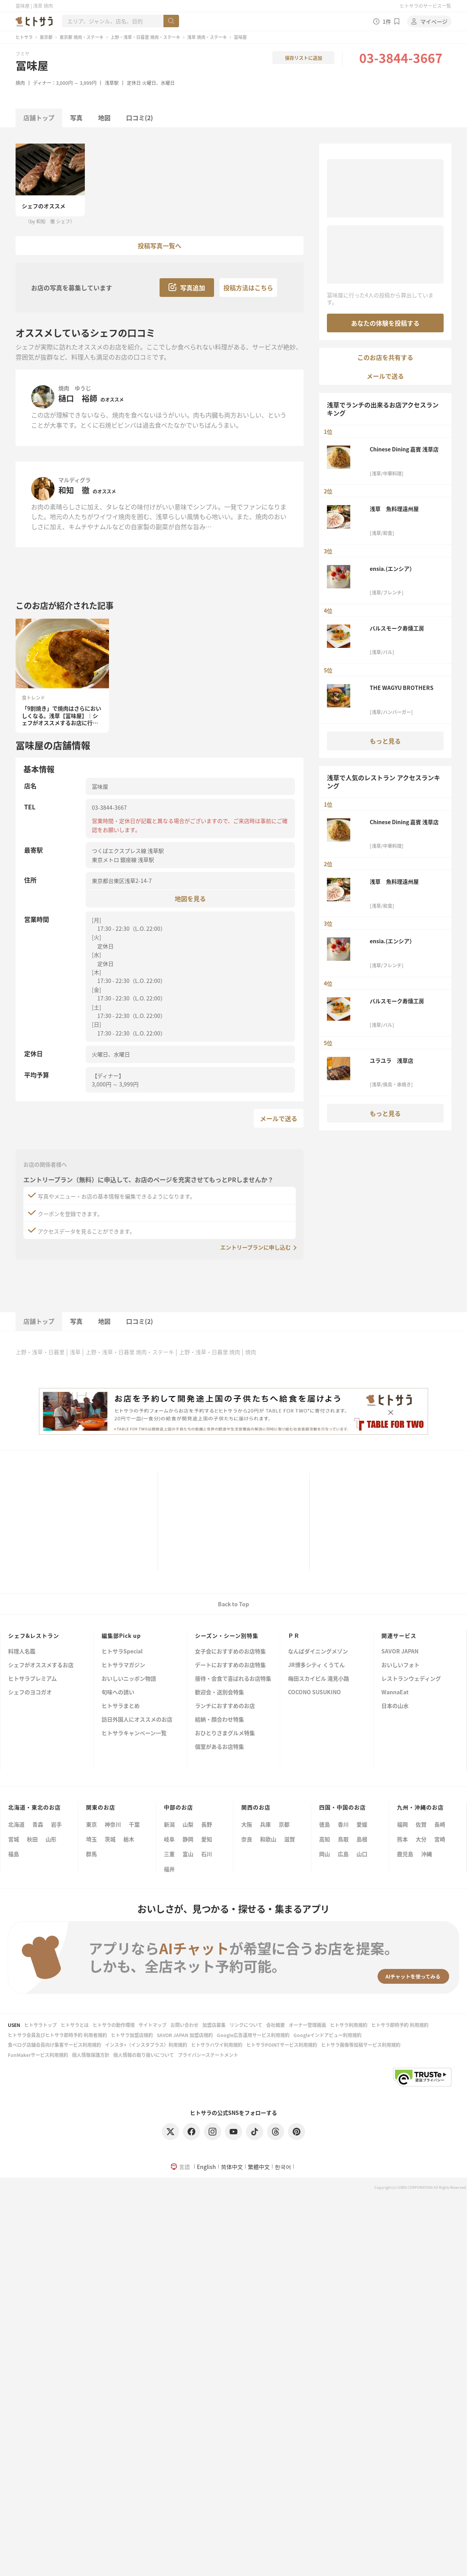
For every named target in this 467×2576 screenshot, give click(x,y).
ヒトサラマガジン (123, 1665)
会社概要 (275, 2024)
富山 (188, 1854)
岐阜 (169, 1839)
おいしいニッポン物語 (129, 1679)
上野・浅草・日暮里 (40, 1352)
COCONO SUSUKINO (314, 1692)
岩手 (56, 1824)
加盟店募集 (214, 2024)
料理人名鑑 (21, 1651)
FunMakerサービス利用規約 (38, 2054)
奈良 (246, 1839)
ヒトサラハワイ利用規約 (216, 2044)
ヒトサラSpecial (122, 1651)
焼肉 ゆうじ (74, 388)
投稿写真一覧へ (159, 245)
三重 (169, 1854)
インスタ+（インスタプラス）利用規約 (146, 2044)
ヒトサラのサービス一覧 (425, 5)
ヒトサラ (24, 37)
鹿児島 (405, 1854)
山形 (51, 1839)
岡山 (324, 1854)
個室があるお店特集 (219, 1747)
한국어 (283, 2166)
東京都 (46, 37)
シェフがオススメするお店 (41, 1665)
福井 (169, 1869)
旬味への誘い (118, 1692)
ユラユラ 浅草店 (391, 1060)
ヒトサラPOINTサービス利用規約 (281, 2044)
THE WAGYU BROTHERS (402, 687)
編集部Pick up (121, 1635)
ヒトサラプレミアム (32, 1679)
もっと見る (385, 741)
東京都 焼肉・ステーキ (82, 37)
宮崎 (439, 1839)
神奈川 (113, 1824)
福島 (13, 1854)
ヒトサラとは (75, 2024)
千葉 (134, 1824)
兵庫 (265, 1824)
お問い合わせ (184, 2024)
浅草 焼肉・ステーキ (207, 37)
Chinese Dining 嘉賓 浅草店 (404, 449)
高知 (324, 1839)
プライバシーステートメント (208, 2054)
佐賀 (421, 1824)
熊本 (402, 1839)
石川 (206, 1854)
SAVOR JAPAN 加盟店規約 (185, 2035)
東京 (91, 1824)
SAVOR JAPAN (399, 1651)
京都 (284, 1824)
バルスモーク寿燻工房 (397, 628)
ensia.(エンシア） (392, 568)
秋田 (32, 1839)
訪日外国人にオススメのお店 (137, 1719)
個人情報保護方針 (90, 2054)
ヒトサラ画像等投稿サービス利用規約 (360, 2044)
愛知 (206, 1839)
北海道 (16, 1824)
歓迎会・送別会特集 (219, 1692)
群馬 (91, 1854)
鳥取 (343, 1839)
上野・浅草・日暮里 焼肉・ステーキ (145, 37)
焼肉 (20, 82)
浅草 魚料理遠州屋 (394, 508)
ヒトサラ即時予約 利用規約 (399, 2024)
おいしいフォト (400, 1665)
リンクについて (246, 2024)
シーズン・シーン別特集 (226, 1635)
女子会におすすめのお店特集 (230, 1651)
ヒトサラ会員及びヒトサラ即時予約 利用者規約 (57, 2035)
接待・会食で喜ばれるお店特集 (233, 1679)
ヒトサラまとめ (121, 1706)
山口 (361, 1854)
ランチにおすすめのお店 (225, 1706)
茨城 (110, 1839)
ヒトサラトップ (40, 2024)
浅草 (75, 1352)
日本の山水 (395, 1706)
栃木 (128, 1839)
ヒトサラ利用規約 (348, 2024)
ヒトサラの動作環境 (114, 2024)
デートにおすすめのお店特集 (230, 1665)
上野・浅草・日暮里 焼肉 (209, 1352)
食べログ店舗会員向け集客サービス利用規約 (54, 2044)
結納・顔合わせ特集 (219, 1719)
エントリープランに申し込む (255, 1247)
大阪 (246, 1824)
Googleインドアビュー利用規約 (327, 2035)
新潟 (169, 1824)
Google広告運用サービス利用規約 (253, 2035)
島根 (361, 1839)
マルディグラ (74, 480)
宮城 (13, 1839)
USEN (14, 2024)
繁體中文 (259, 2166)
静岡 (188, 1839)
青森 (37, 1824)
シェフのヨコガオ (30, 1692)
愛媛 (361, 1824)
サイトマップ (153, 2024)
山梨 (188, 1824)
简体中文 (232, 2166)
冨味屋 (32, 65)
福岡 (402, 1824)
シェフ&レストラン (33, 1635)
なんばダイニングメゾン (318, 1651)
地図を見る (190, 898)
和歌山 (268, 1839)
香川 (343, 1824)
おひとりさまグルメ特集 (225, 1733)
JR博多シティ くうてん (316, 1665)
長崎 (439, 1824)
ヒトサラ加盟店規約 (132, 2035)
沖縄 (426, 1854)
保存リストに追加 (303, 57)
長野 (206, 1824)
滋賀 (289, 1839)
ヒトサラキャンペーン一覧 (134, 1733)
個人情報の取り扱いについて (143, 2054)
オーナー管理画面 (307, 2024)
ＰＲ (294, 1635)
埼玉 (91, 1839)
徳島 (324, 1824)
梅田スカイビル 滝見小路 (318, 1679)
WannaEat (395, 1692)
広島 (343, 1854)
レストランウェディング (411, 1679)
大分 (421, 1839)
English (206, 2166)
